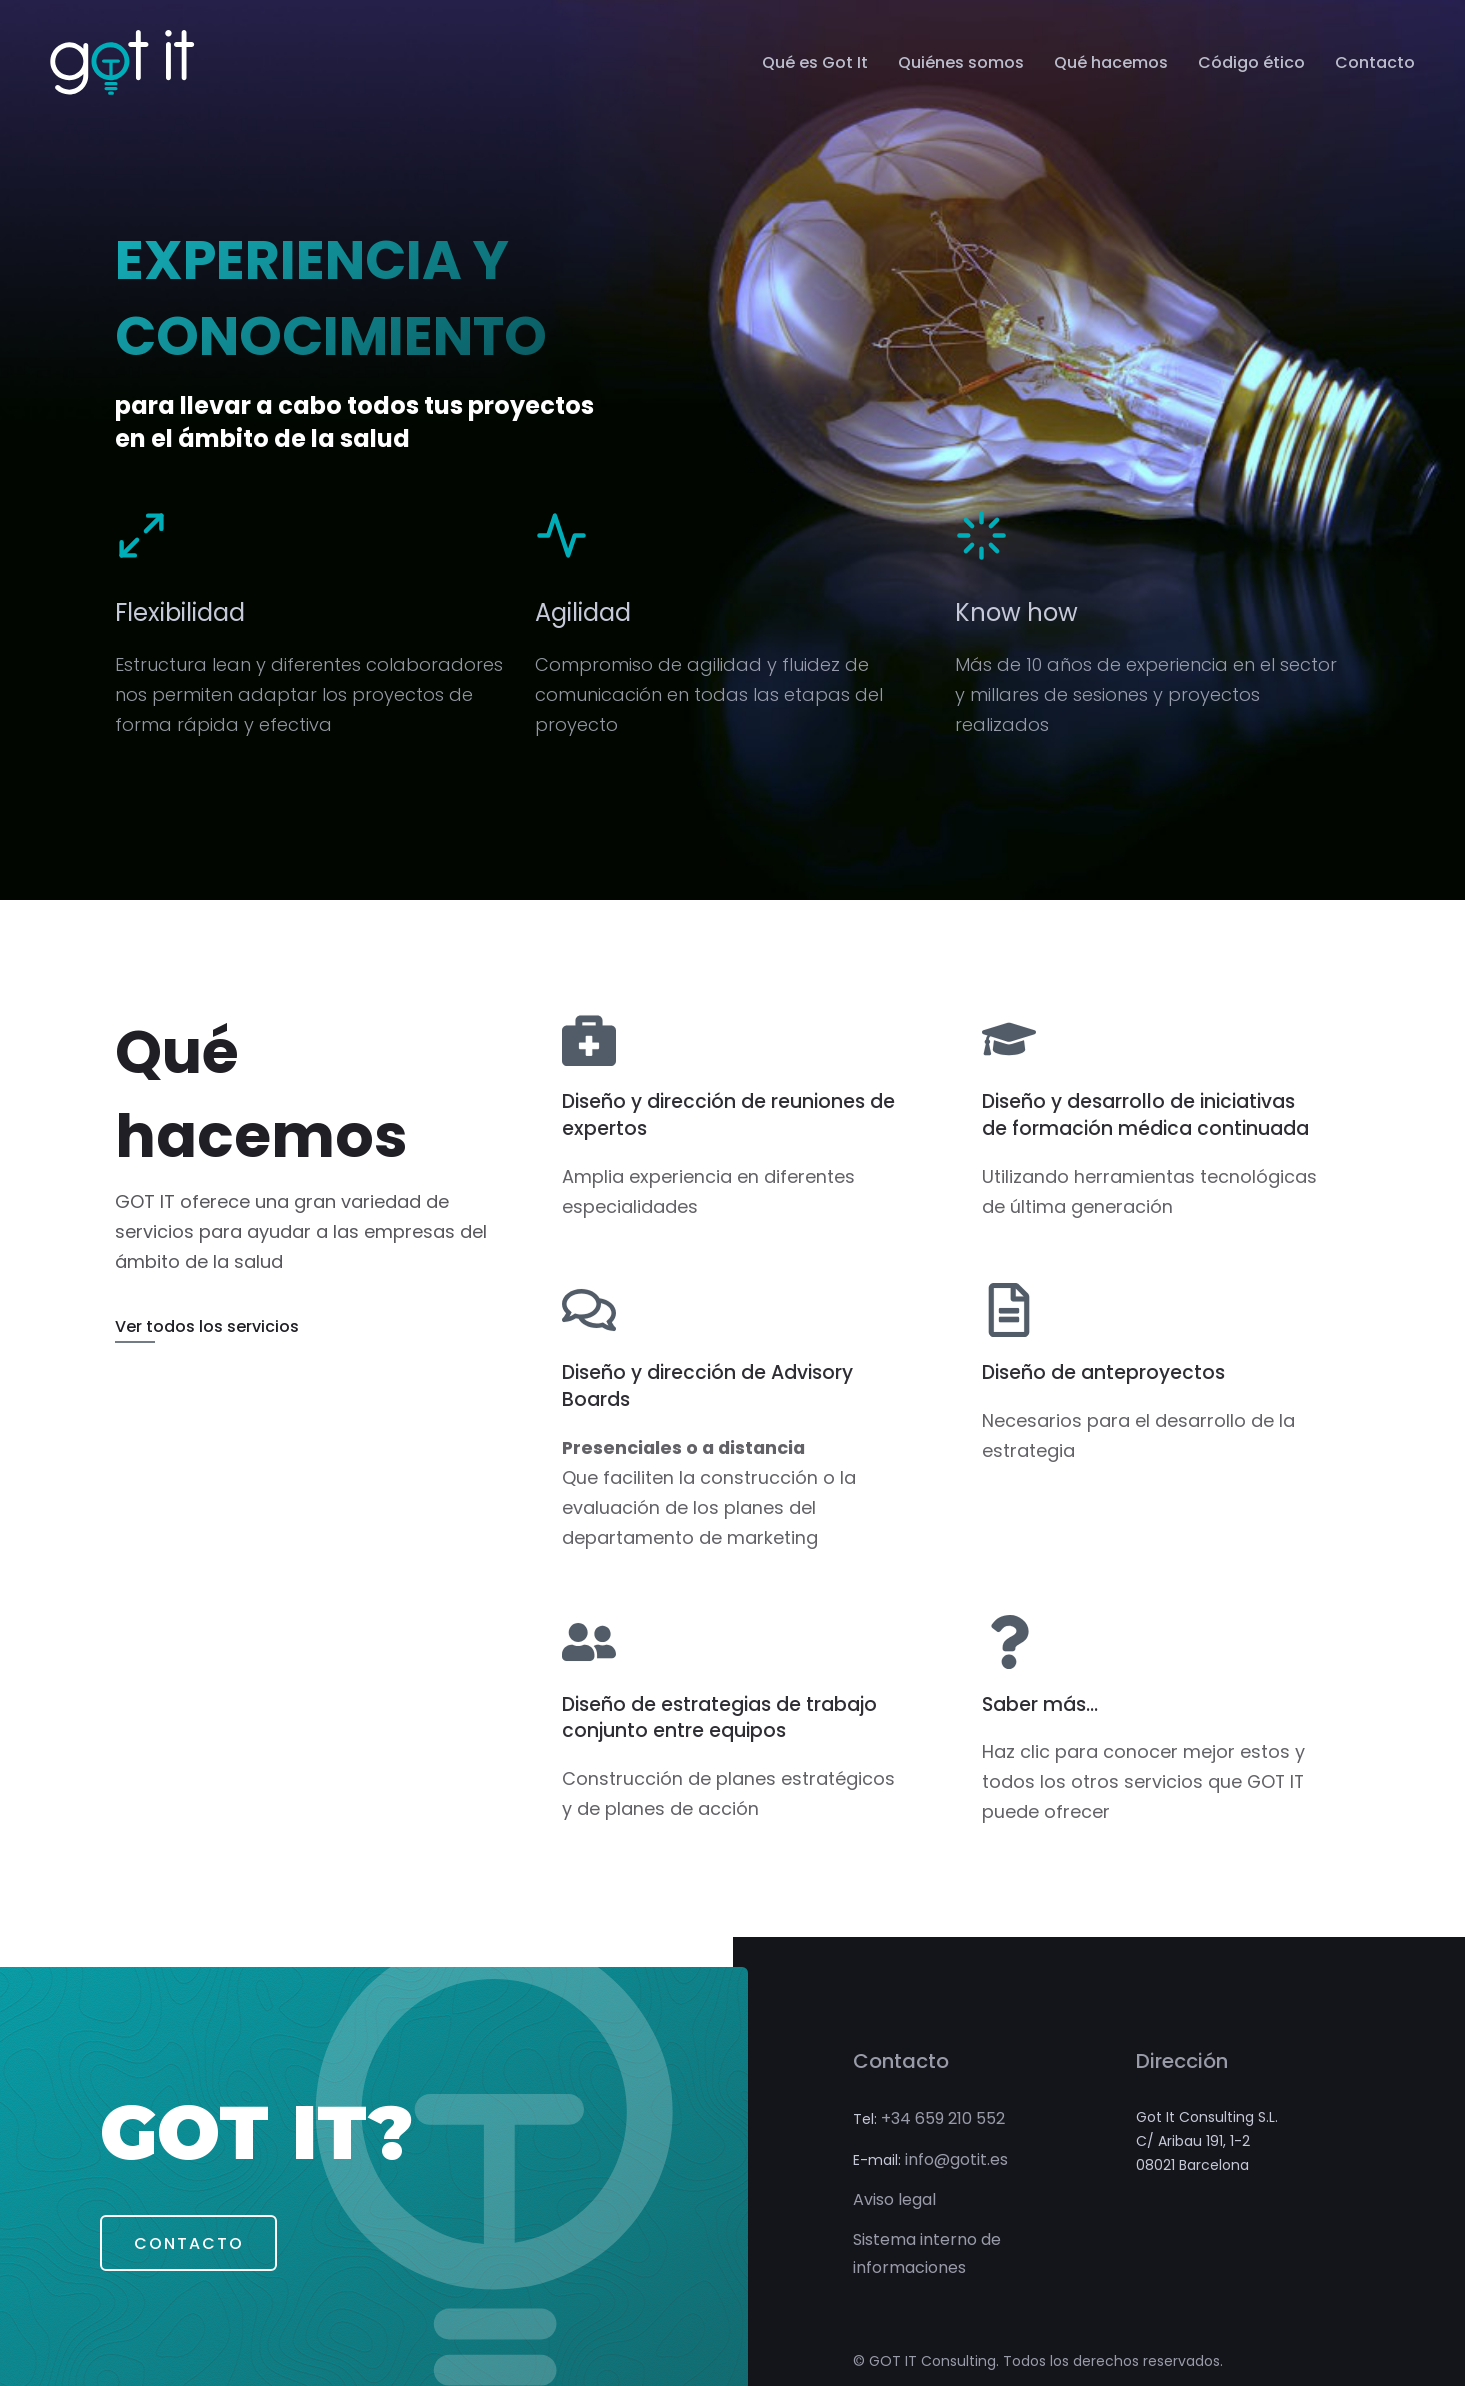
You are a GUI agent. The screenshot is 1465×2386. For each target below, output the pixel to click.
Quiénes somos (961, 63)
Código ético (1251, 63)
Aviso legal (894, 2194)
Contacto (1375, 63)
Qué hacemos (1111, 63)
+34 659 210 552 (943, 2113)
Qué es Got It (815, 63)
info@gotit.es (956, 2153)
